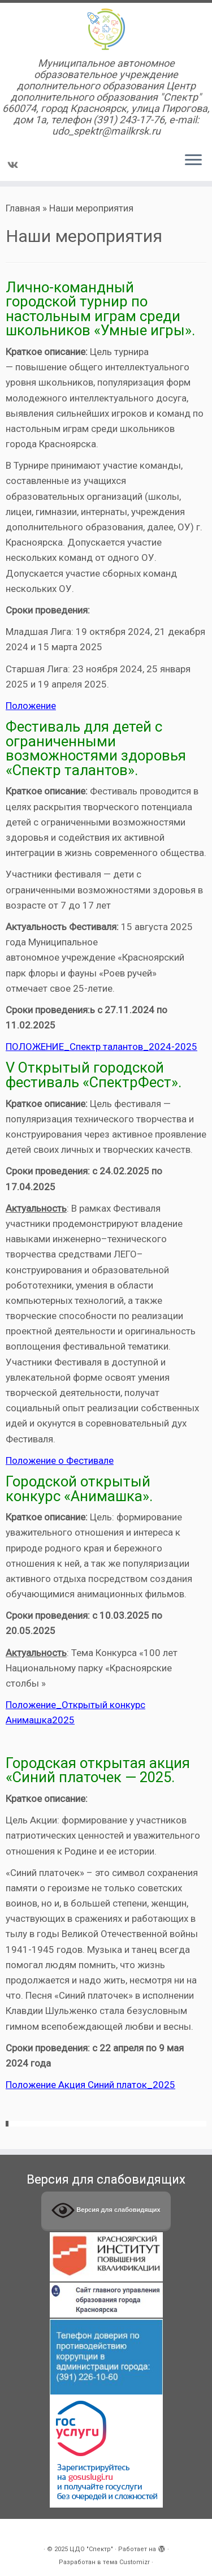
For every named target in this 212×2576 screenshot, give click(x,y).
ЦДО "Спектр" (91, 2549)
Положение (31, 705)
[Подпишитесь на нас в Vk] (14, 165)
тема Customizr (126, 2562)
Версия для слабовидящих (105, 2210)
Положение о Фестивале (60, 1460)
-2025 (184, 1046)
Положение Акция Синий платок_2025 (90, 2084)
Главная (23, 208)
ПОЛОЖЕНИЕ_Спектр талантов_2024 (88, 1046)
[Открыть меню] (193, 160)
